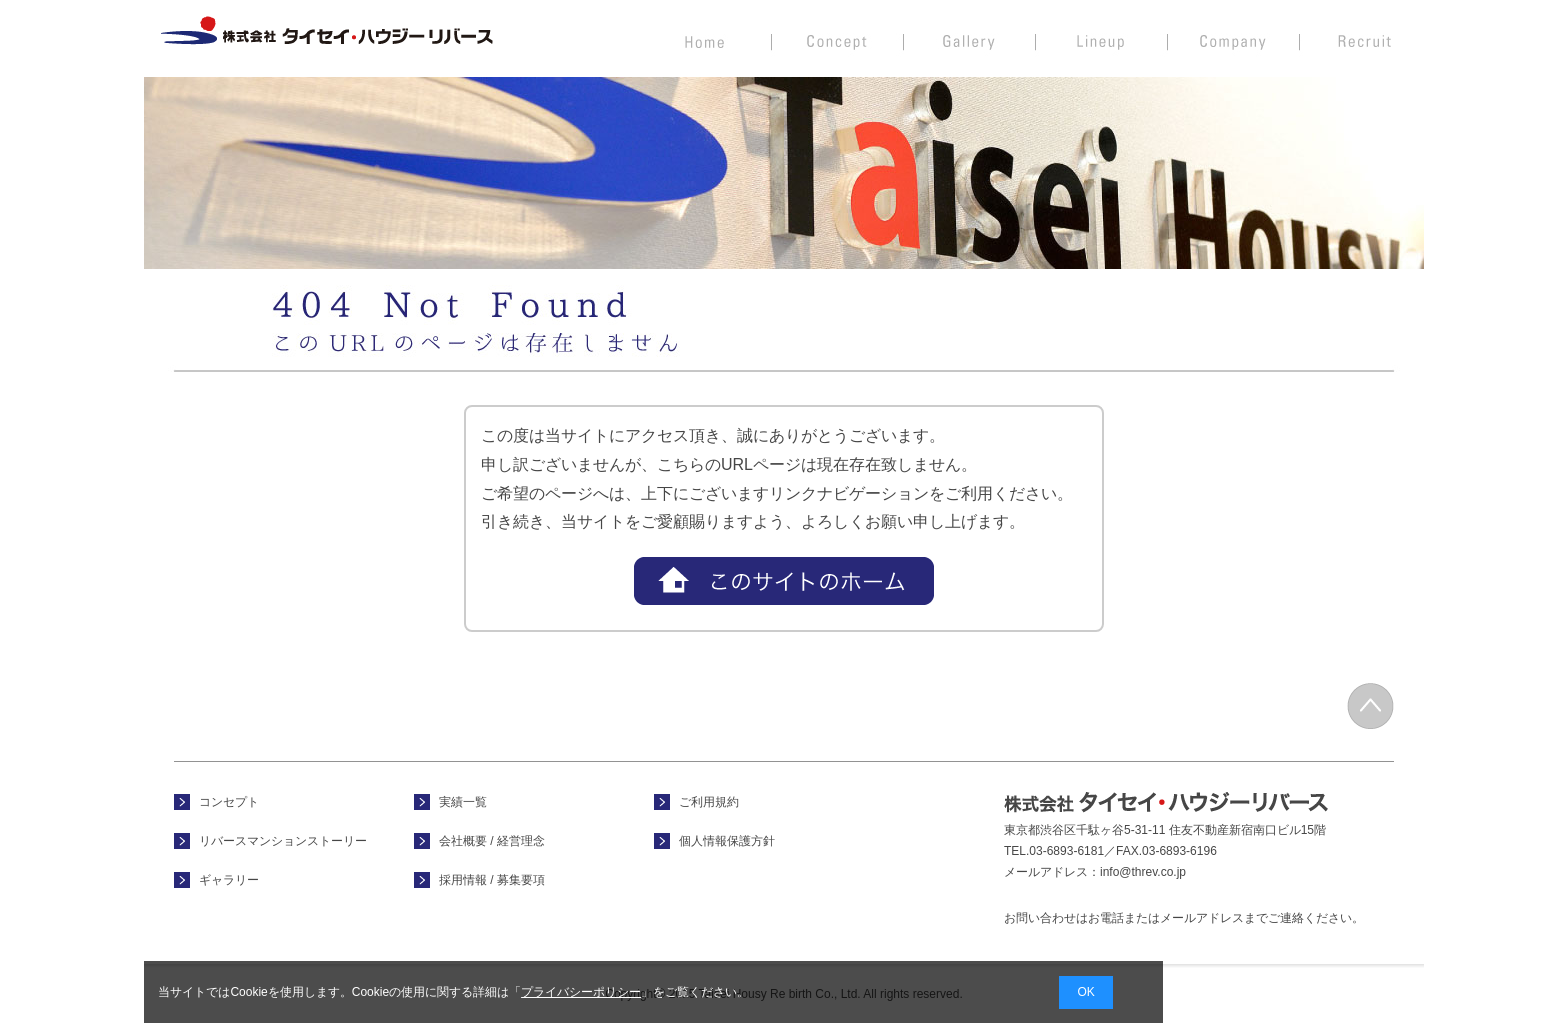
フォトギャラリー (970, 38)
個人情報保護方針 (727, 841)
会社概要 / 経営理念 (1234, 38)
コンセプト (838, 38)
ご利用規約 (709, 802)
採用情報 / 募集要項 (1362, 38)
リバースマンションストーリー (283, 841)
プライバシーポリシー (581, 992)
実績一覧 (1102, 38)
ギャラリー (229, 880)
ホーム (705, 38)
